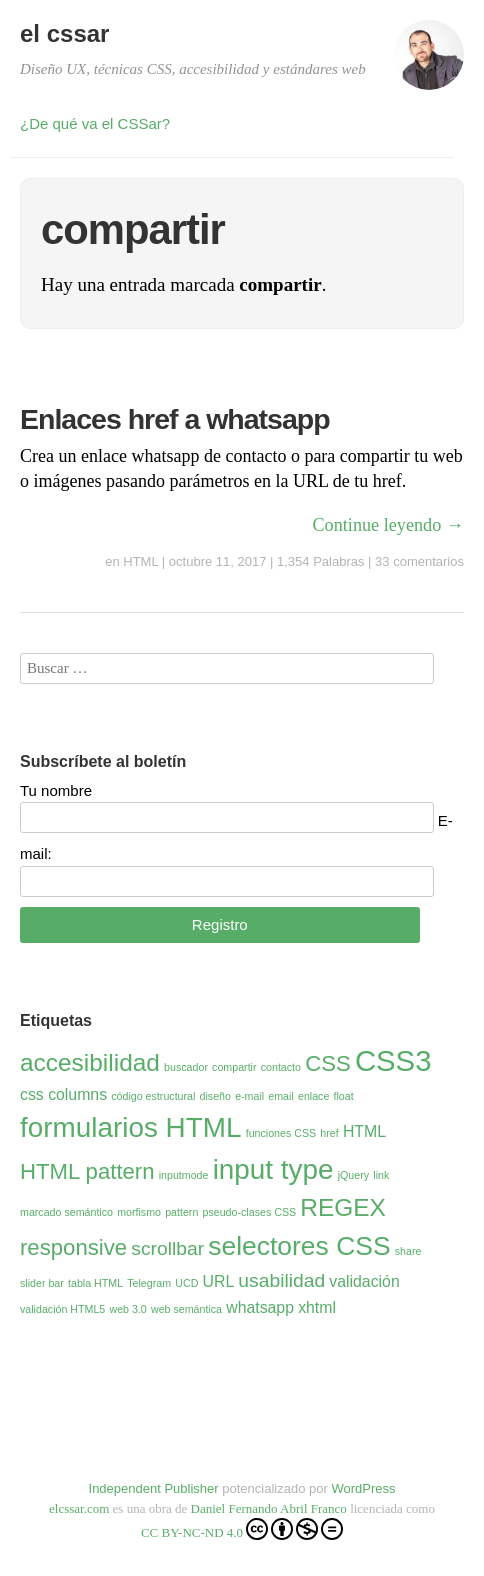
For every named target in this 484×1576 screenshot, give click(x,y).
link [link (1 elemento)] (381, 1175)
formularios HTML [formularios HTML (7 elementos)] (131, 1127)
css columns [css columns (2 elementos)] (63, 1094)
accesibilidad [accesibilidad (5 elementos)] (90, 1062)
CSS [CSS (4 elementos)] (328, 1063)
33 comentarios (419, 561)
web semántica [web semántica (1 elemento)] (186, 1309)
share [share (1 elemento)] (408, 1251)
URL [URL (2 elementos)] (219, 1281)
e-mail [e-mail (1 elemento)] (249, 1096)
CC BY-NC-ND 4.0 (242, 1529)
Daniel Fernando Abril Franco (269, 1508)
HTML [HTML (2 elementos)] (364, 1131)
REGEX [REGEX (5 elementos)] (343, 1207)
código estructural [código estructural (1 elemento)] (153, 1096)
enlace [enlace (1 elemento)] (313, 1096)
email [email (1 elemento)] (280, 1096)
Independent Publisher (154, 1488)
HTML (140, 561)
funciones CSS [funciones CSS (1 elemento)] (281, 1133)
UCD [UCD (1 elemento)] (186, 1283)
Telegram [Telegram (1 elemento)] (149, 1283)
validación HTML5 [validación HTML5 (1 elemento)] (62, 1309)
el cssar (64, 33)
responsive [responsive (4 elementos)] (73, 1247)
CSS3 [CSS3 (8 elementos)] (393, 1060)
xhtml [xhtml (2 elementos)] (317, 1307)
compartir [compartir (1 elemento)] (234, 1067)
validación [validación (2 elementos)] (364, 1281)
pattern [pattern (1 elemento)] (181, 1212)
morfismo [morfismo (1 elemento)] (139, 1212)
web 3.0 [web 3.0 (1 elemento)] (127, 1309)
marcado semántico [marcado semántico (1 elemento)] (66, 1212)
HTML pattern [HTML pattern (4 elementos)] (87, 1171)
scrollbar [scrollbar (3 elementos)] (167, 1248)
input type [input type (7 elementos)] (273, 1169)
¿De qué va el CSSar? (95, 123)
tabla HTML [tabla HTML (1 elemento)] (95, 1283)
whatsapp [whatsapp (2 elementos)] (260, 1307)
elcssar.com (79, 1508)
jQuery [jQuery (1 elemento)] (353, 1175)
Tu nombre (56, 790)
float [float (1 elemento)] (344, 1096)
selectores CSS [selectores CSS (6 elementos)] (299, 1246)
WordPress (363, 1488)
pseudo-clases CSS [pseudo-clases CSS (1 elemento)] (250, 1212)
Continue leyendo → (388, 525)
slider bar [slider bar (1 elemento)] (42, 1283)
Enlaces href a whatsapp (175, 419)
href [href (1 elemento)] (329, 1133)
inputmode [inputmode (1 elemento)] (184, 1175)
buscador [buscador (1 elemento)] (186, 1067)
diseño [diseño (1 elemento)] (215, 1096)
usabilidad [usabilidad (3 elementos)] (281, 1280)
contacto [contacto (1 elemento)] (281, 1067)
